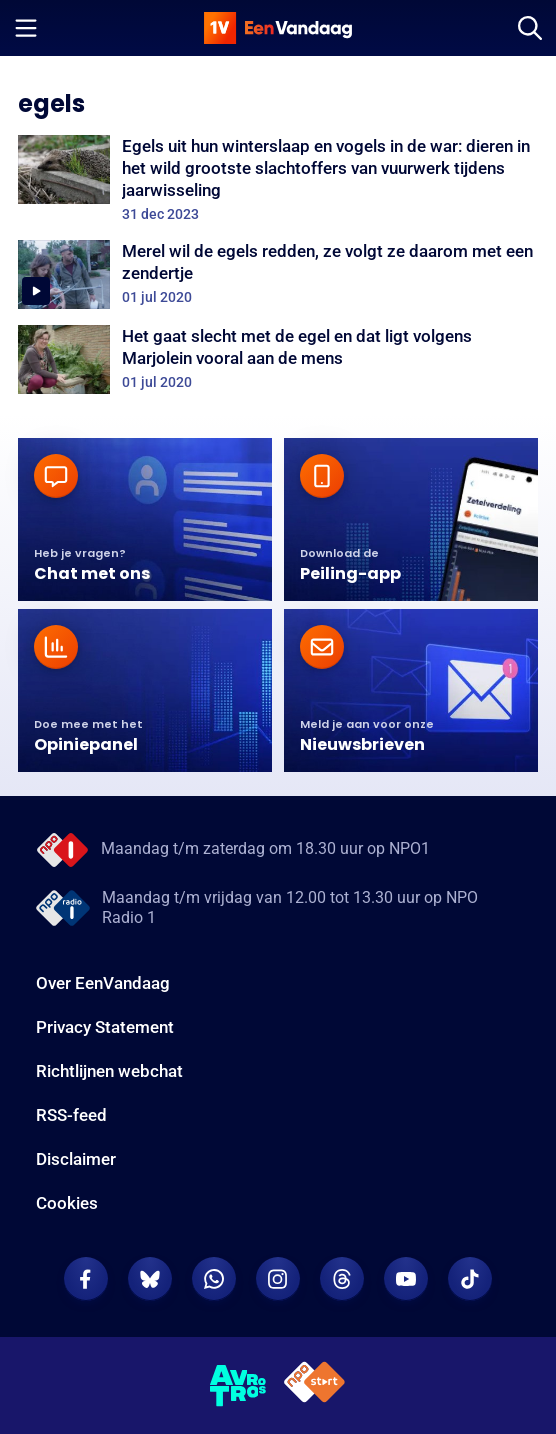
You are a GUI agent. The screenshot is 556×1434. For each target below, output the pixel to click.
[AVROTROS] (238, 1386)
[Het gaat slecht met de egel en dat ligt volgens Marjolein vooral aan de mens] (278, 359)
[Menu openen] (26, 28)
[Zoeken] (530, 28)
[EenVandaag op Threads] (342, 1279)
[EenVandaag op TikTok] (470, 1279)
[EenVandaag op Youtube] (406, 1279)
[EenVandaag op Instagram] (278, 1279)
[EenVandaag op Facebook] (86, 1279)
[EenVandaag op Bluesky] (150, 1279)
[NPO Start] (314, 1385)
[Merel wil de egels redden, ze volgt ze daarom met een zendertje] (278, 274)
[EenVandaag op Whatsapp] (214, 1279)
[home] (278, 28)
